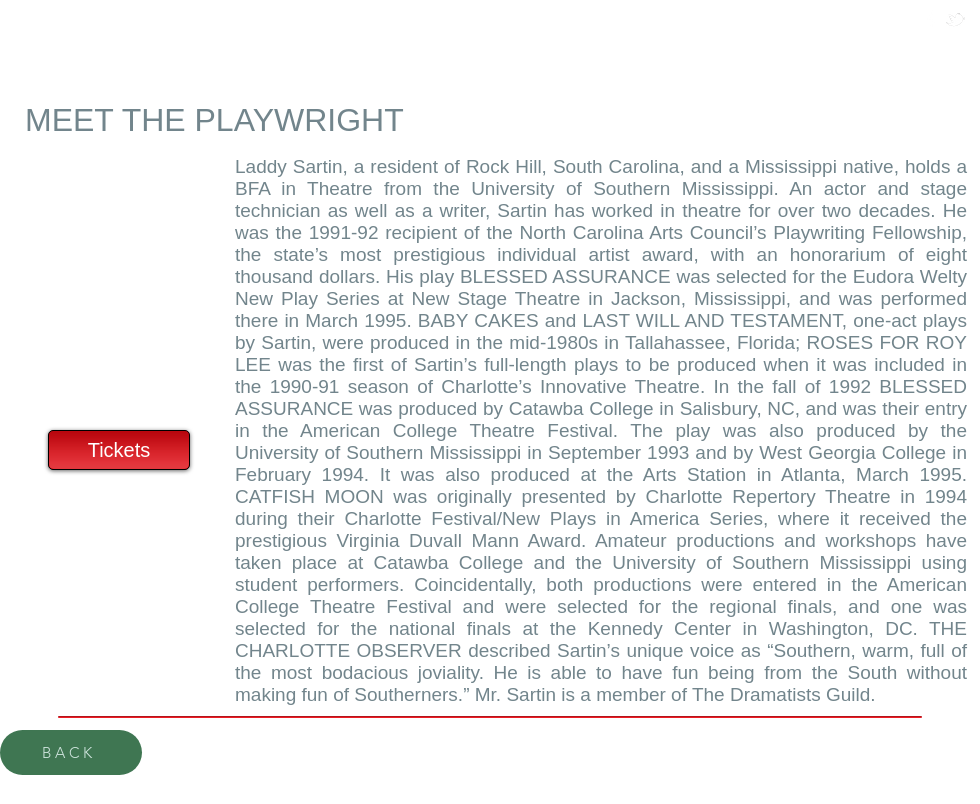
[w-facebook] (931, 19)
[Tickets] (119, 450)
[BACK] (71, 752)
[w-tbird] (955, 19)
